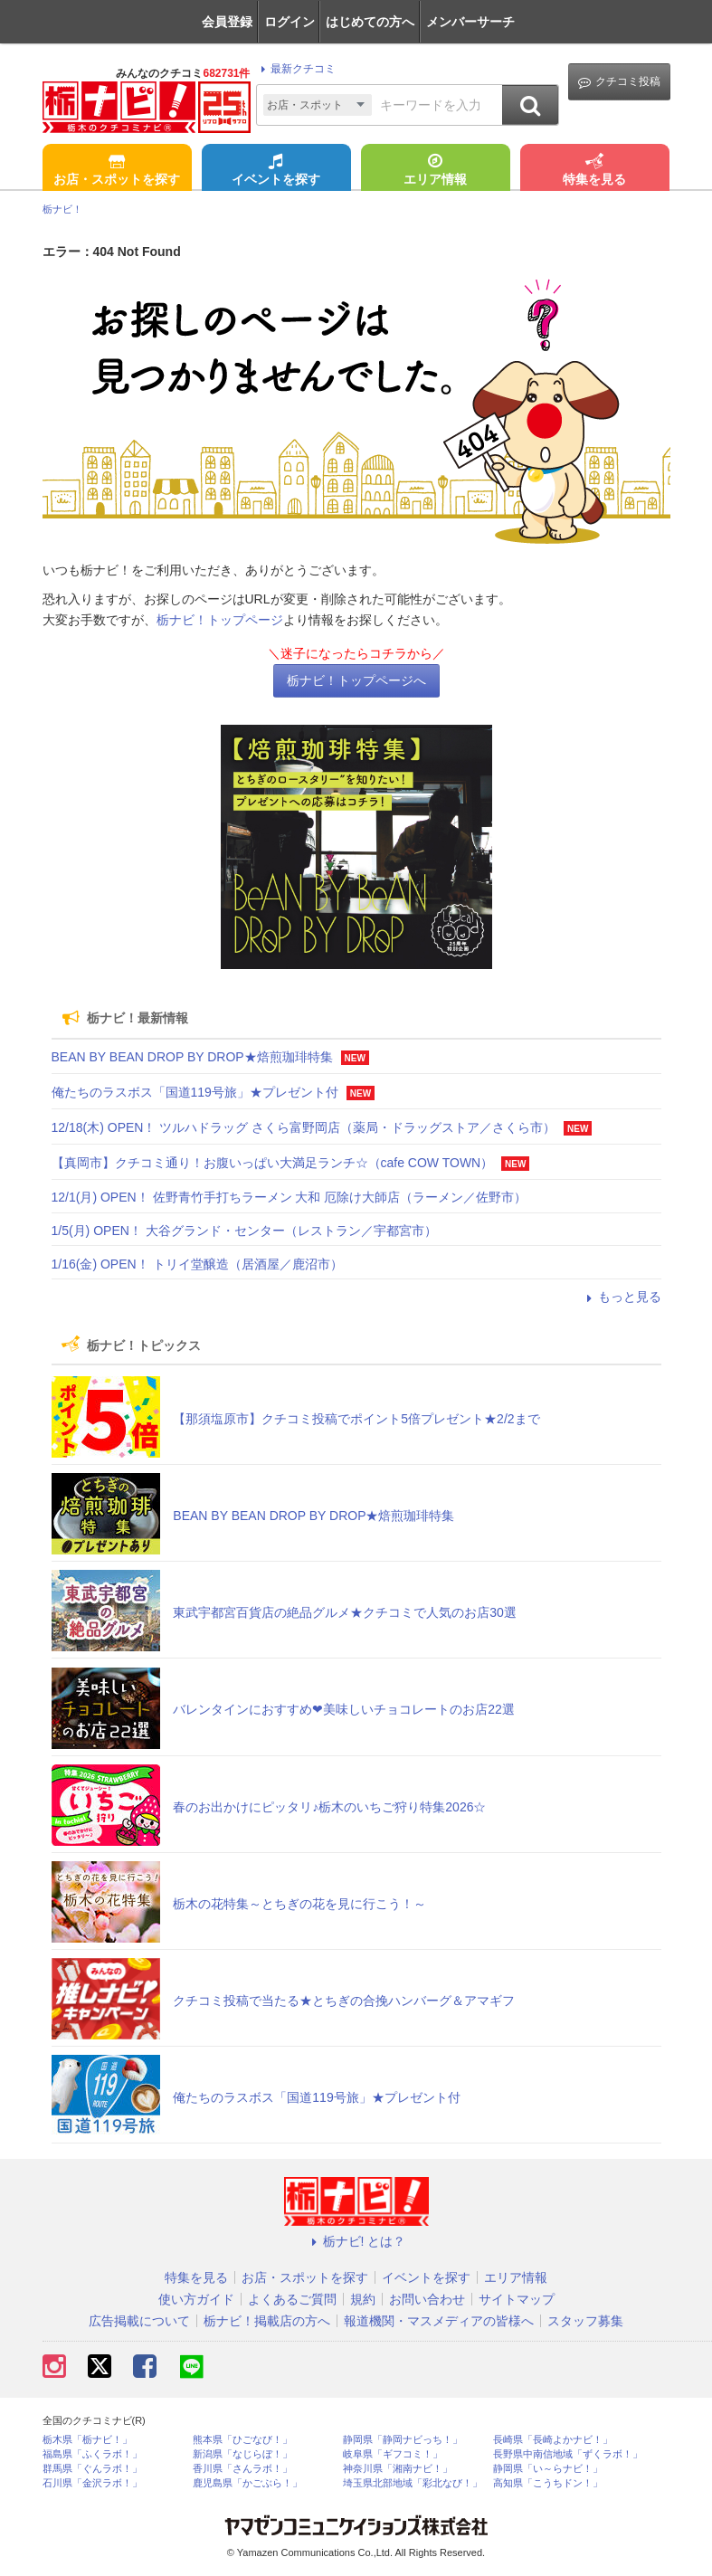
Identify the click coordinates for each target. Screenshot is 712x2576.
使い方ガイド (196, 2299)
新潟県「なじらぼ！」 (242, 2454)
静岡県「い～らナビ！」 (548, 2469)
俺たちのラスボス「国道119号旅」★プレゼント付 (195, 1092)
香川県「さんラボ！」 (242, 2469)
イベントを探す (276, 171)
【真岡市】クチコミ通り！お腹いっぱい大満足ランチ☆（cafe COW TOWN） (273, 1162)
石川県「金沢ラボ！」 (92, 2483)
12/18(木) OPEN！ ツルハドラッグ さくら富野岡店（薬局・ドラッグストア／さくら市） (304, 1127)
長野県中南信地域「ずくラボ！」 (567, 2454)
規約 (362, 2299)
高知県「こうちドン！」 (548, 2483)
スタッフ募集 (585, 2321)
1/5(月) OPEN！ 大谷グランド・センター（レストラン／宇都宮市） (244, 1230)
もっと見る (621, 1296)
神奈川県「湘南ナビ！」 (397, 2469)
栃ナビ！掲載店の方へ (267, 2321)
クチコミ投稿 (619, 82)
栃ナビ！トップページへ (356, 680)
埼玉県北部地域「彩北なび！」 (412, 2483)
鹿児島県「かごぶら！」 (247, 2483)
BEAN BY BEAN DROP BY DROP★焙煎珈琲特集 (192, 1057)
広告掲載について (139, 2321)
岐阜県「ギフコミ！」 (392, 2454)
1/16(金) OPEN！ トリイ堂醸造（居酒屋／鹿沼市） (197, 1264)
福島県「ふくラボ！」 (92, 2454)
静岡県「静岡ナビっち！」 (402, 2440)
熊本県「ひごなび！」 (242, 2440)
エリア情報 (435, 171)
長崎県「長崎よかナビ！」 (552, 2440)
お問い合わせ (427, 2299)
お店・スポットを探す (116, 171)
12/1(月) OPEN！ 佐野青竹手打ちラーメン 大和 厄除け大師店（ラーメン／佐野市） (289, 1197)
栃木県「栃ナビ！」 (87, 2440)
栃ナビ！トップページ (220, 620)
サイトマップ (517, 2299)
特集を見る (594, 171)
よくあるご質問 (292, 2299)
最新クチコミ (295, 68)
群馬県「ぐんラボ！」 (92, 2469)
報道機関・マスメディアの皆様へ (439, 2321)
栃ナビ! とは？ (356, 2241)
